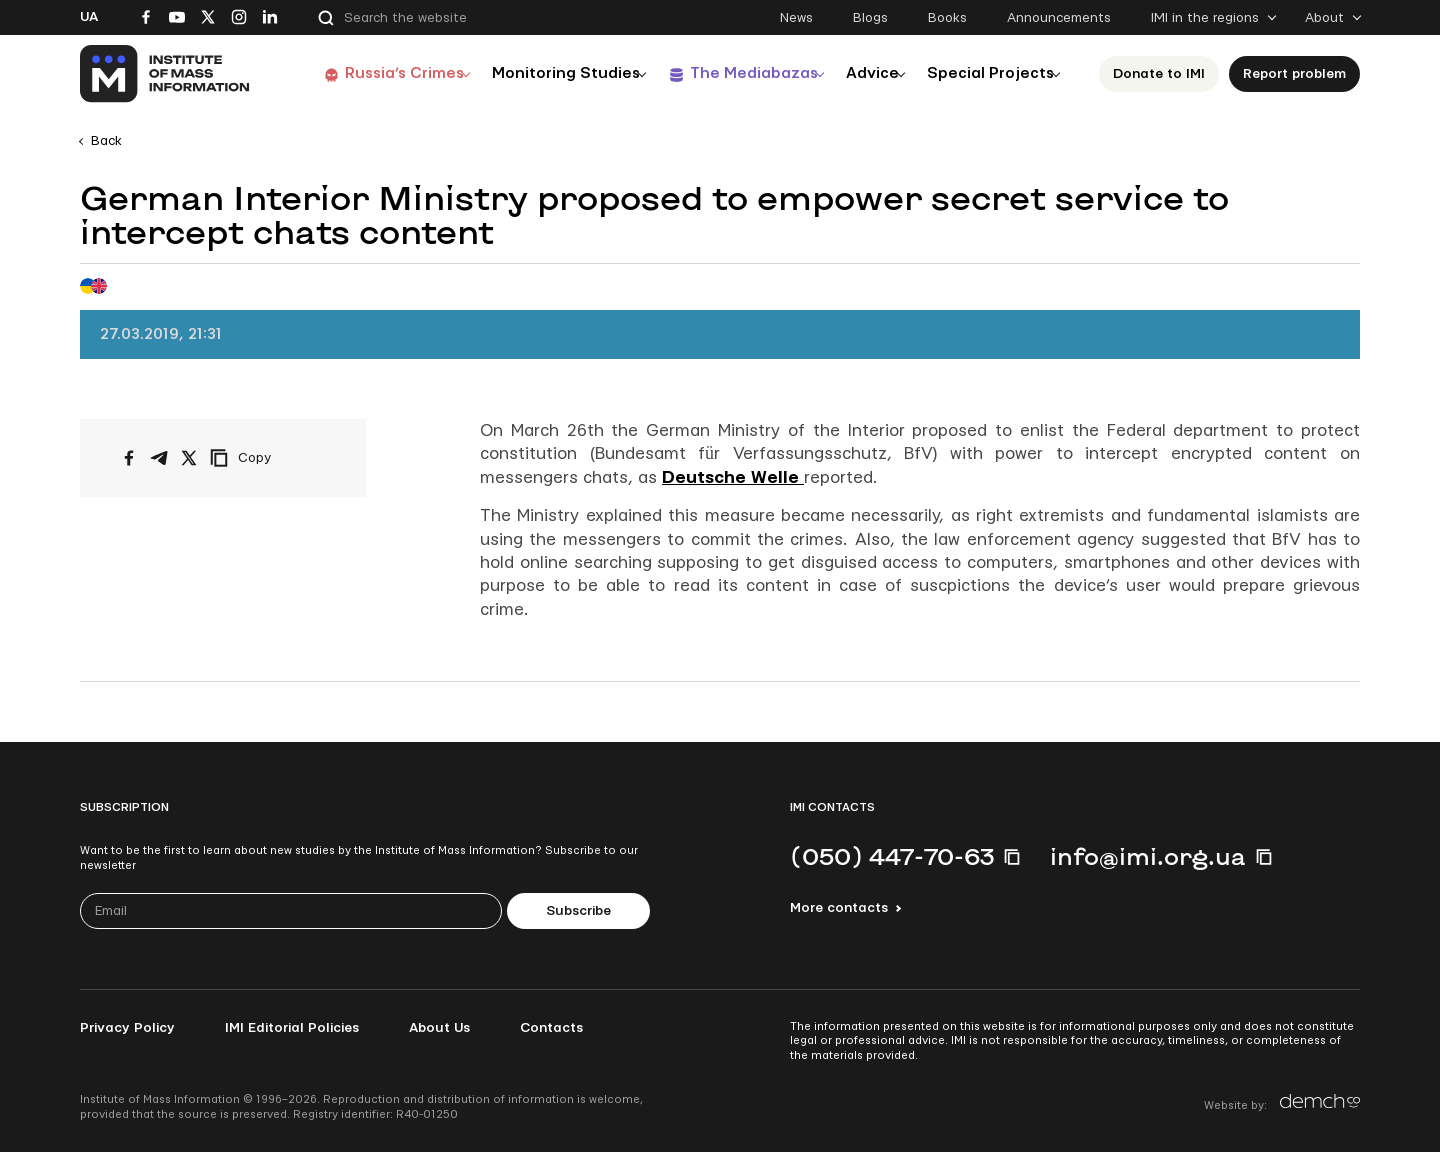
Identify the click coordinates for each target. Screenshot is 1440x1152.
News (796, 18)
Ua (89, 17)
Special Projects (992, 73)
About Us (439, 1028)
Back (106, 141)
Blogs (870, 18)
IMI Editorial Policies (292, 1028)
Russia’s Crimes (377, 73)
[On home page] (165, 74)
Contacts (551, 1028)
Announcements (1059, 18)
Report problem (1300, 74)
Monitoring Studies (545, 73)
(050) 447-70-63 (892, 856)
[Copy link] (268, 458)
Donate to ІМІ (1165, 74)
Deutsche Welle (733, 477)
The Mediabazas (737, 73)
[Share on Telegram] (159, 458)
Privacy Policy (127, 1028)
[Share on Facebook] (129, 458)
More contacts (839, 908)
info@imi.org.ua (1148, 856)
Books (947, 18)
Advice (865, 73)
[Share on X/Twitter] (189, 458)
